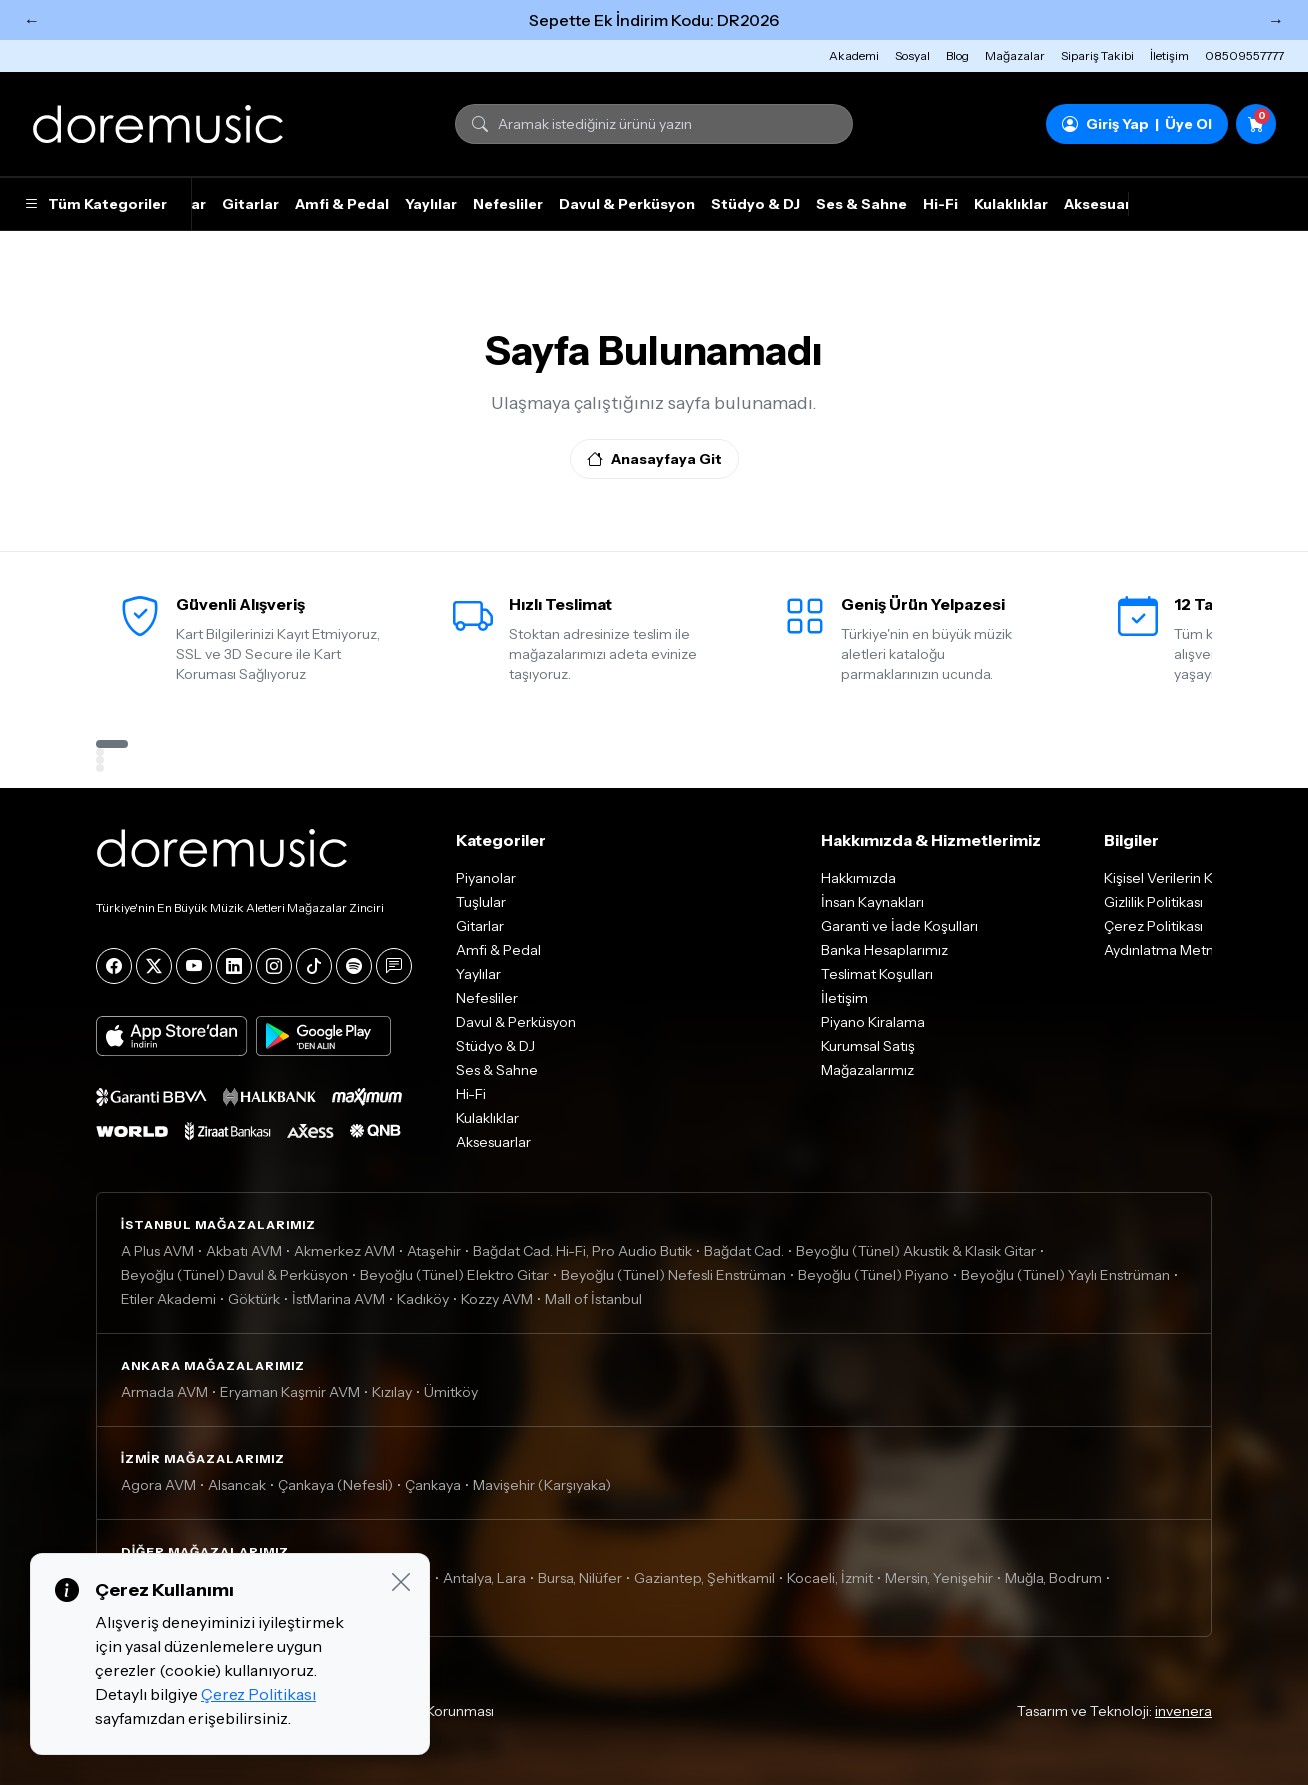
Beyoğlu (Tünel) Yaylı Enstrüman (1065, 1275)
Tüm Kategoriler (95, 204)
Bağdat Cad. (744, 1251)
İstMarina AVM (338, 1299)
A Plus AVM (157, 1251)
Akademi (854, 55)
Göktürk (254, 1299)
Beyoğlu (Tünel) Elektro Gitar (454, 1275)
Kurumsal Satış (868, 1046)
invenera (1183, 1711)
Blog (957, 55)
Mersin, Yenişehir (939, 1578)
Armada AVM (164, 1392)
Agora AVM (158, 1485)
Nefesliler (508, 204)
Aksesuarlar (1107, 204)
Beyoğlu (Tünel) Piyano (873, 1275)
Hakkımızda (858, 878)
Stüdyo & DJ (755, 204)
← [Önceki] (32, 20)
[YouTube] (194, 966)
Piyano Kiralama (873, 1022)
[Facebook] (114, 966)
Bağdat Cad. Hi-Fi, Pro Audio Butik (582, 1251)
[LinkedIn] (234, 966)
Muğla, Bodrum (1053, 1578)
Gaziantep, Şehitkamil (704, 1578)
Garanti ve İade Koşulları (899, 926)
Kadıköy (423, 1299)
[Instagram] (274, 966)
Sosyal (912, 55)
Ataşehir (434, 1251)
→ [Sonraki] (1276, 20)
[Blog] (394, 966)
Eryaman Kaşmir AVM (290, 1392)
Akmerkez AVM (344, 1251)
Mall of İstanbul (593, 1299)
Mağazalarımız (867, 1070)
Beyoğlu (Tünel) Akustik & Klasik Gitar (916, 1251)
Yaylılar (431, 204)
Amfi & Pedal (342, 204)
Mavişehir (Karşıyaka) (542, 1485)
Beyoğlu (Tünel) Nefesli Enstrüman (673, 1275)
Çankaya (433, 1485)
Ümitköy (451, 1392)
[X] (154, 966)
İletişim (1169, 55)
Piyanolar (486, 878)
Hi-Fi (940, 204)
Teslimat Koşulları (877, 974)
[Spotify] (354, 966)
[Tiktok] (314, 966)
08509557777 (1244, 55)
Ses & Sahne (861, 204)
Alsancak (237, 1485)
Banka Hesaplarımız (884, 950)
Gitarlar (250, 204)
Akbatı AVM (244, 1251)
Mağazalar (1015, 55)
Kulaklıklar (1011, 204)
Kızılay (392, 1392)
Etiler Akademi (168, 1299)
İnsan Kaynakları (872, 902)
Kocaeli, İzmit (830, 1578)
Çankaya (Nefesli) (335, 1485)
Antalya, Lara (484, 1578)
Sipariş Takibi (1097, 55)
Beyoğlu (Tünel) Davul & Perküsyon (234, 1275)
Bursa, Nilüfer (580, 1578)
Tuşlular (481, 902)
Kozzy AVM (497, 1299)
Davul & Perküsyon (627, 204)
